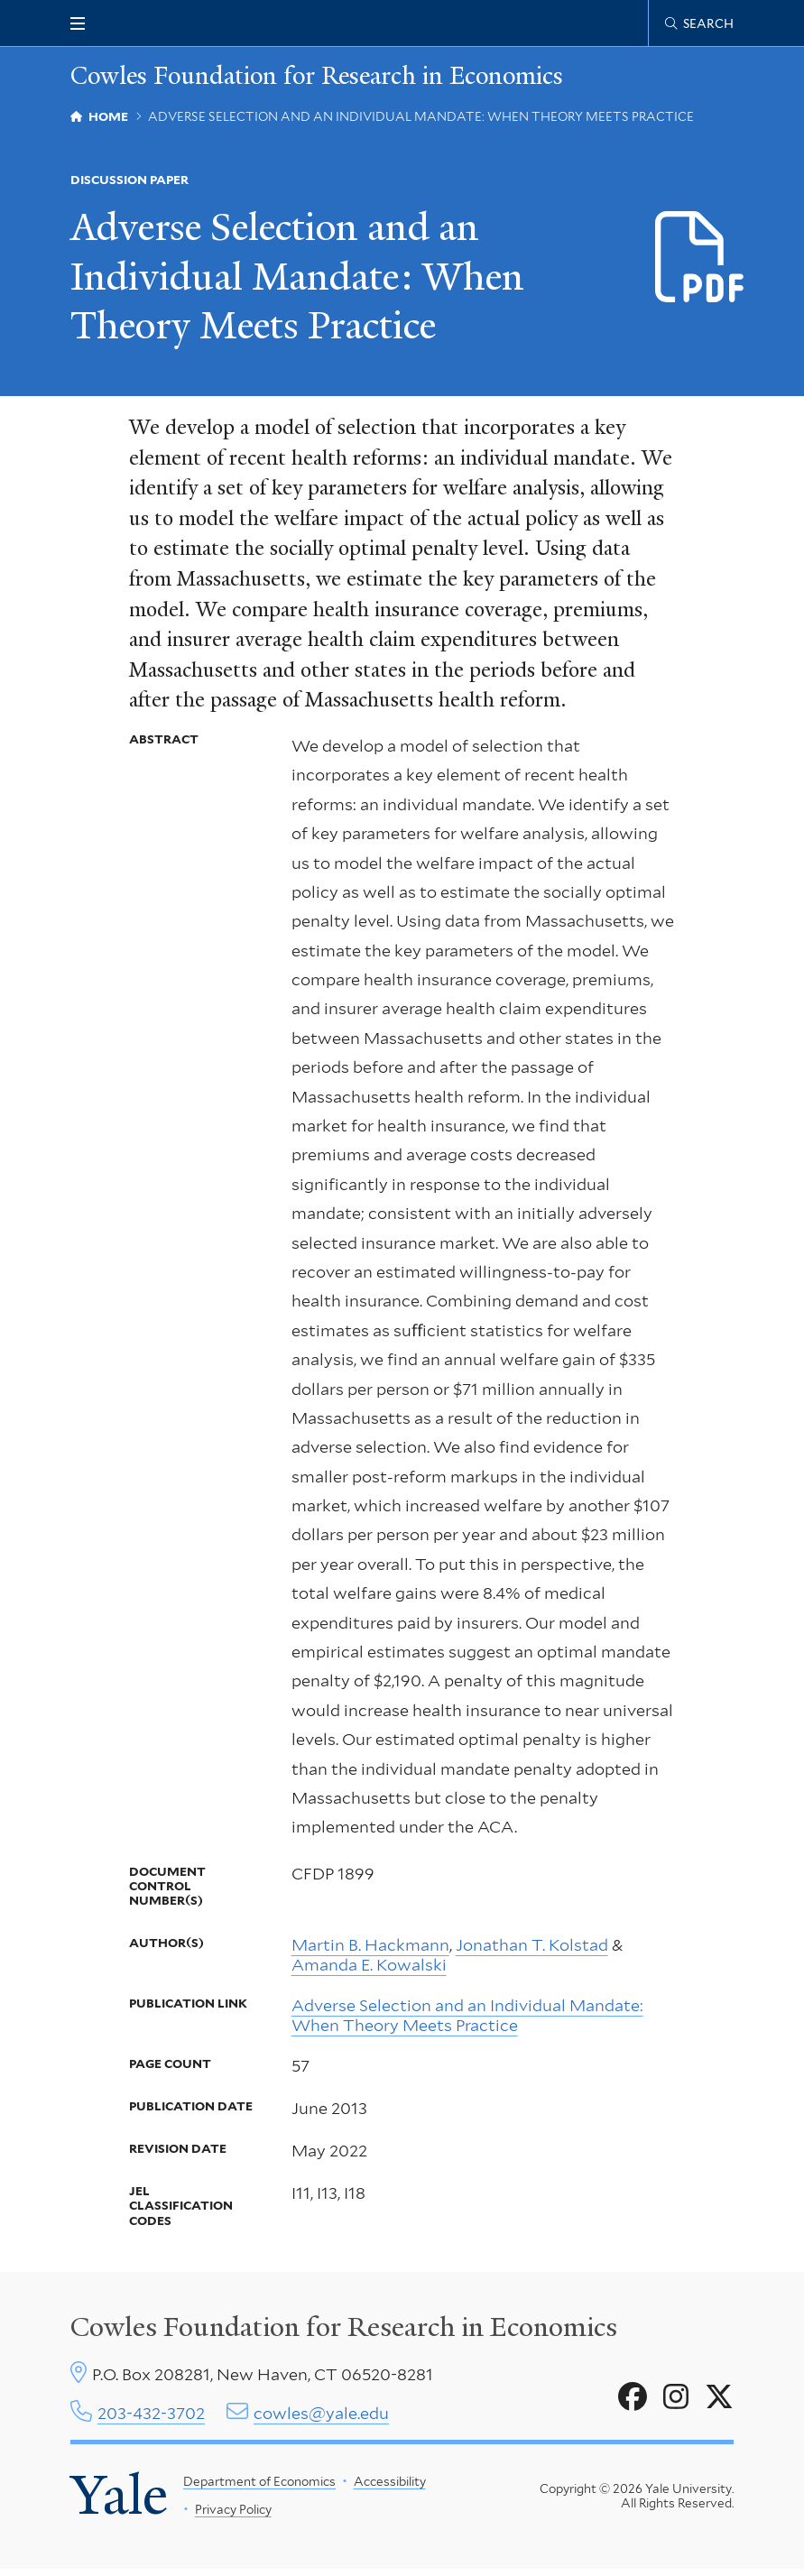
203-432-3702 (151, 2418)
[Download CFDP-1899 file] (700, 259)
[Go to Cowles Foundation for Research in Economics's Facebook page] (632, 2403)
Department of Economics (259, 2487)
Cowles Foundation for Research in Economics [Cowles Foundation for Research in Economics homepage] (326, 76)
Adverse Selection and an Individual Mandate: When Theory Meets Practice (466, 2020)
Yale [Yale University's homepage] (120, 2501)
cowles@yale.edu (321, 2418)
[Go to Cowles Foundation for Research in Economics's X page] (719, 2403)
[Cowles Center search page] (699, 23)
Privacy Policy (233, 2515)
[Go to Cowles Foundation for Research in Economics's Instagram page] (675, 2403)
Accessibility (390, 2487)
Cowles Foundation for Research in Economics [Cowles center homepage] (343, 2332)
